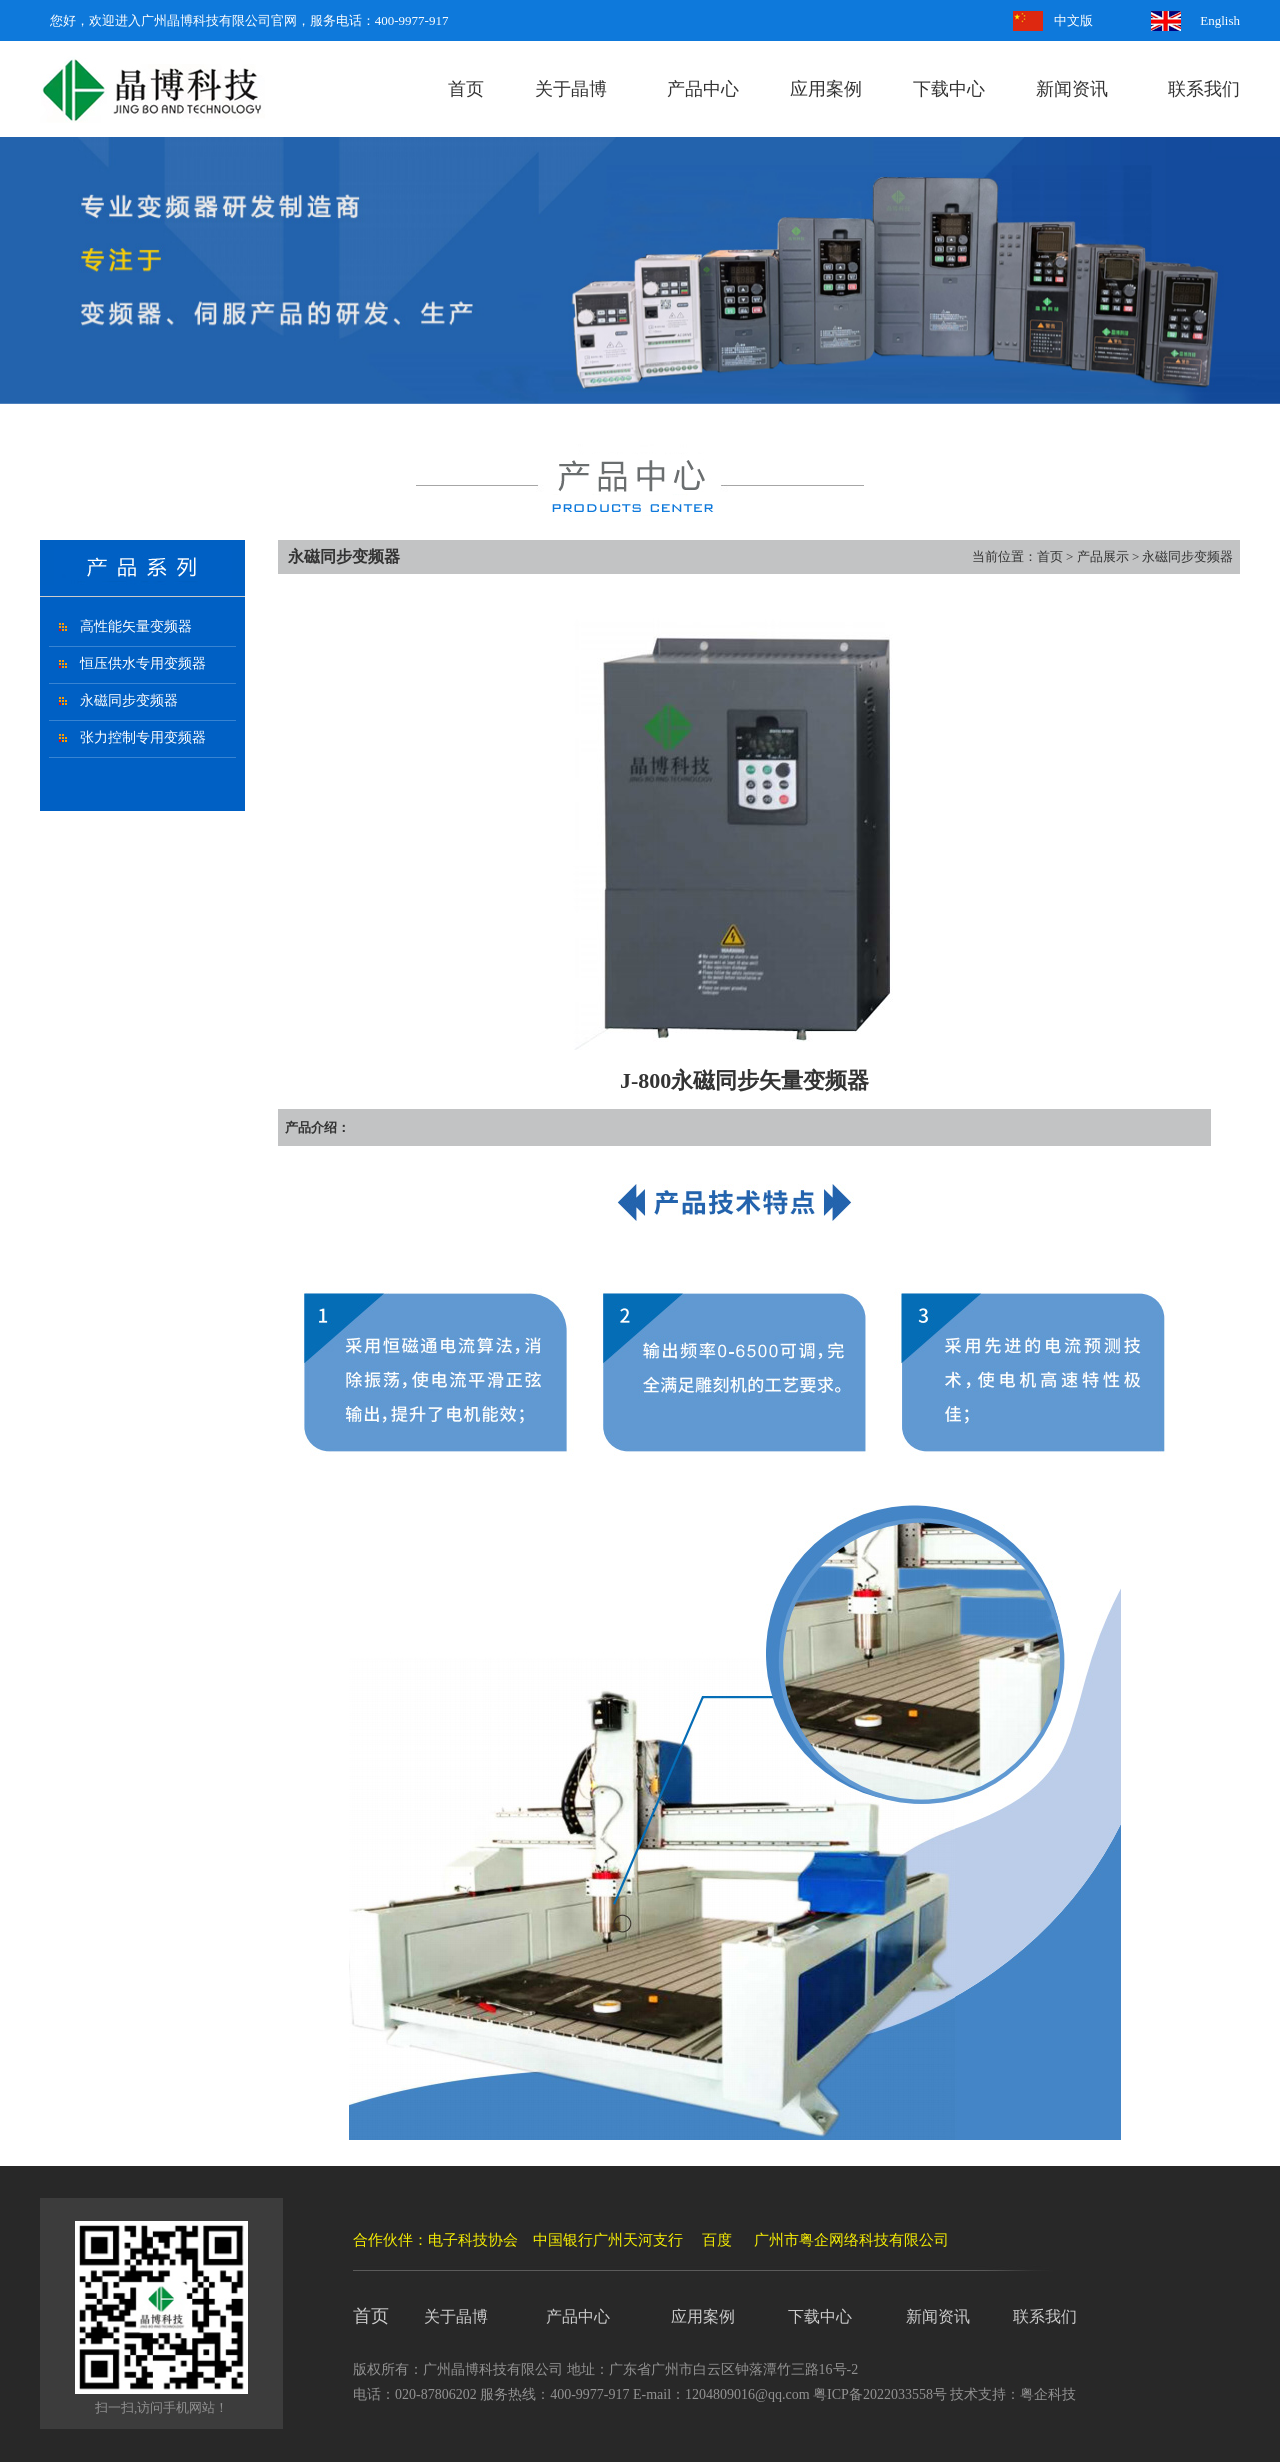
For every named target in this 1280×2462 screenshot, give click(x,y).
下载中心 (949, 89)
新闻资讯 (1072, 89)
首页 (466, 89)
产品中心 (703, 89)
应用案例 (826, 89)
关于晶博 (571, 89)
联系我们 (1204, 89)
